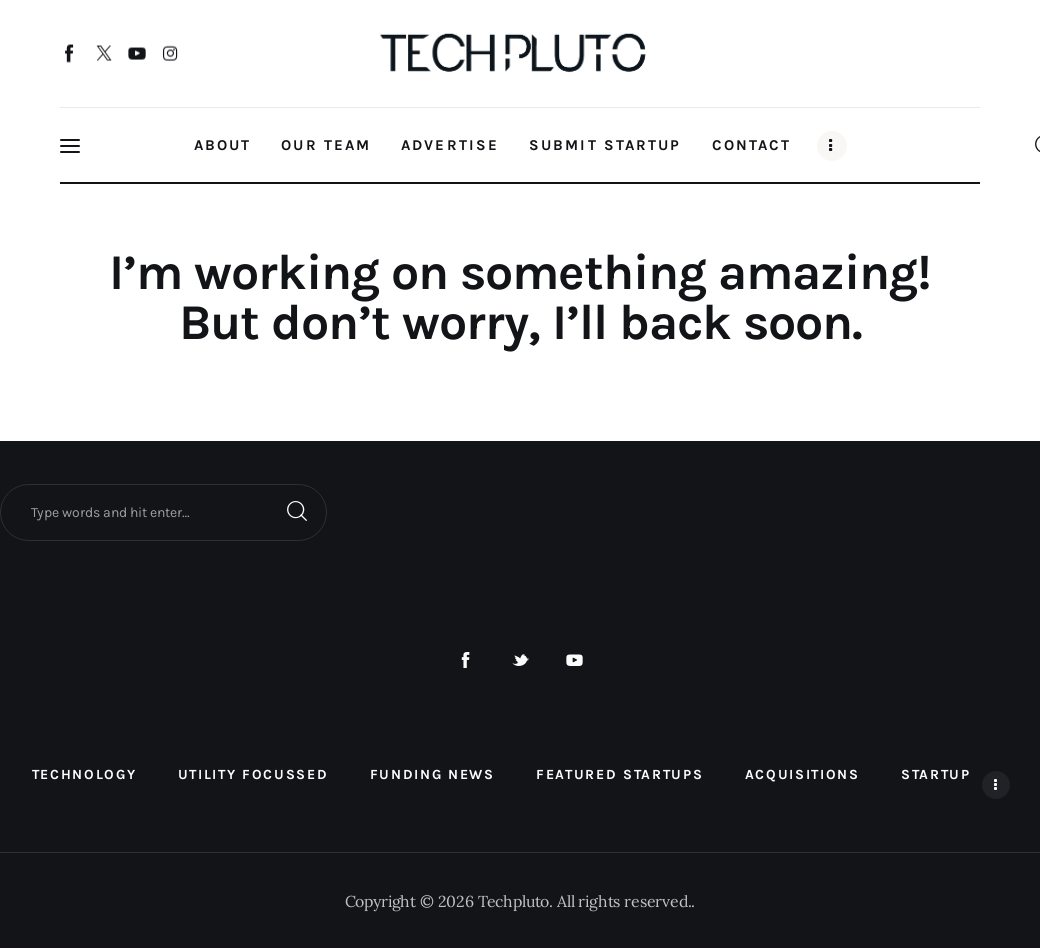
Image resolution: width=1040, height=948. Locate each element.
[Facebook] (70, 55)
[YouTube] (137, 55)
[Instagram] (170, 55)
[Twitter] (103, 55)
